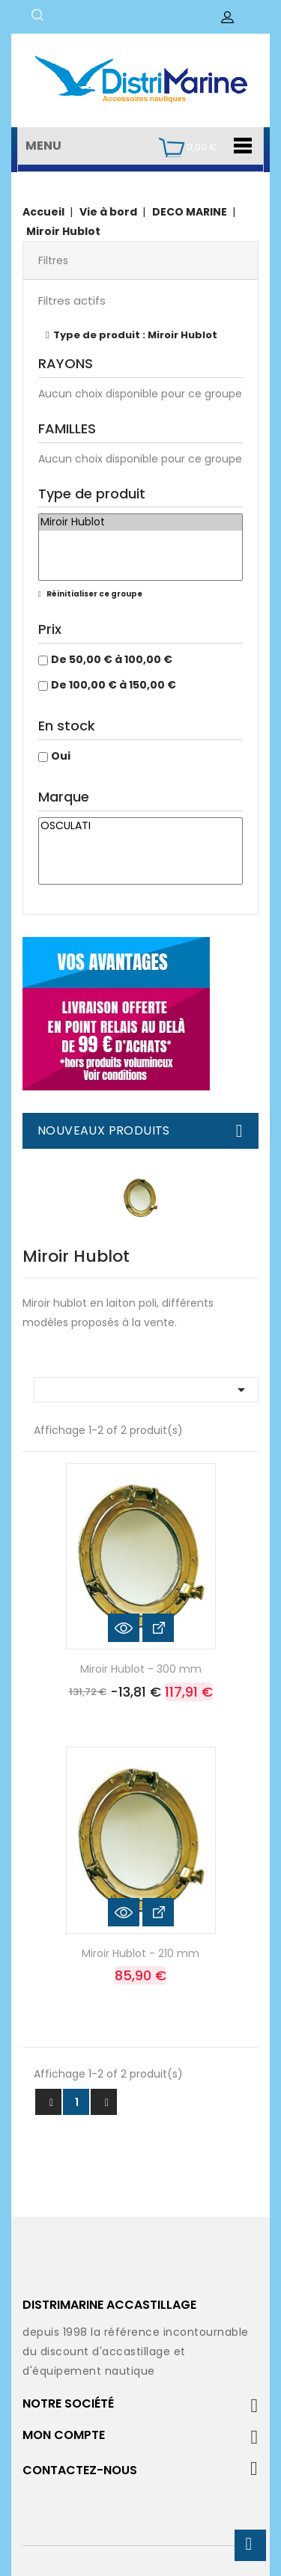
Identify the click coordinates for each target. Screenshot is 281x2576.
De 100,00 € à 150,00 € (113, 684)
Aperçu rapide (123, 1628)
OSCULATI (140, 826)
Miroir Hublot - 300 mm (141, 1668)
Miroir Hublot (140, 522)
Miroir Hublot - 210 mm (140, 1953)
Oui (60, 755)
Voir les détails (158, 1628)
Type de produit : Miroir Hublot (135, 335)
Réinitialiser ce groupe (93, 593)
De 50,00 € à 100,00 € (111, 659)
